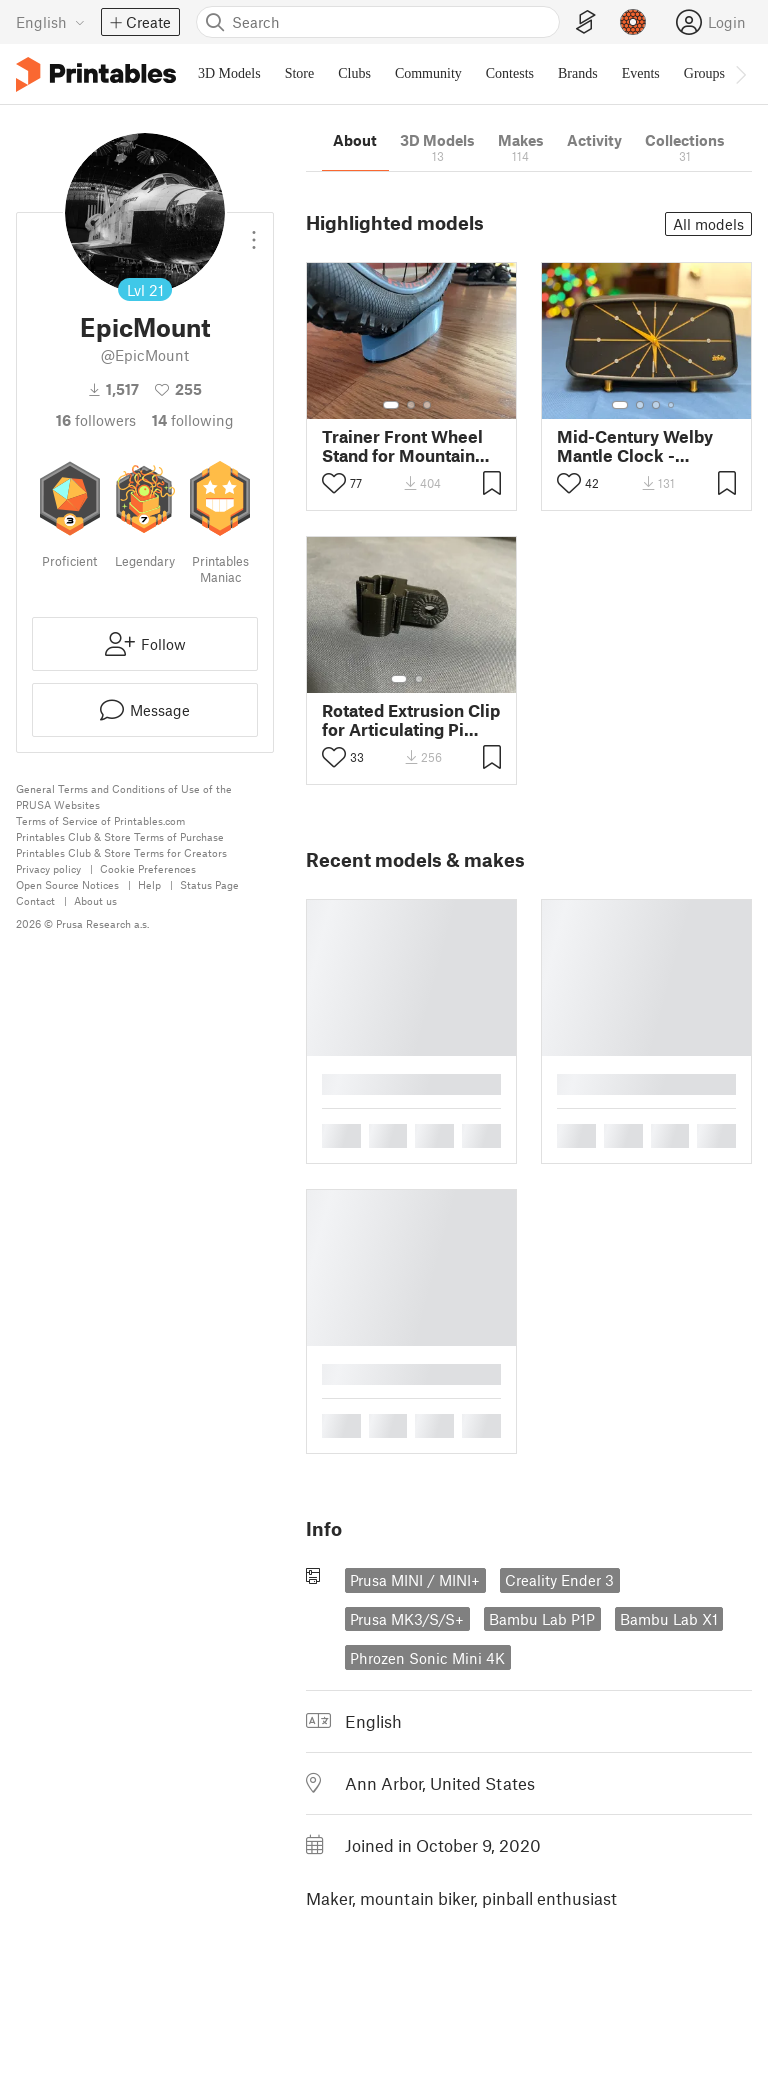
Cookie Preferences (148, 868)
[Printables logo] (96, 74)
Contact (35, 900)
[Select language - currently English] (50, 22)
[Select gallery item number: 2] (411, 405)
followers (96, 420)
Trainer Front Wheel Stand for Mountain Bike (402, 446)
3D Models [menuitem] (229, 73)
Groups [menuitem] (704, 73)
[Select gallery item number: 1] (391, 405)
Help (149, 884)
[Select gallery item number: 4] (672, 405)
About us (95, 900)
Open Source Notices (67, 884)
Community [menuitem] (428, 73)
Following (193, 420)
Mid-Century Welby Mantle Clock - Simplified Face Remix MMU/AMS (635, 446)
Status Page (209, 884)
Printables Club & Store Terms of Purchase (120, 836)
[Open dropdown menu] (254, 232)
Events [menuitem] (641, 73)
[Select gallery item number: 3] (427, 405)
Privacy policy (48, 868)
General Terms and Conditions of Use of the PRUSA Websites (124, 796)
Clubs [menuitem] (354, 73)
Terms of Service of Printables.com (100, 820)
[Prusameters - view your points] (633, 22)
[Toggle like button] (334, 483)
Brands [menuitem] (578, 73)
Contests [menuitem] (510, 73)
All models (708, 224)
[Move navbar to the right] (740, 74)
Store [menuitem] (300, 73)
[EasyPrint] (586, 22)
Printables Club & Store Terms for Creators (121, 852)
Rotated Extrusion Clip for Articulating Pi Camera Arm (411, 720)
